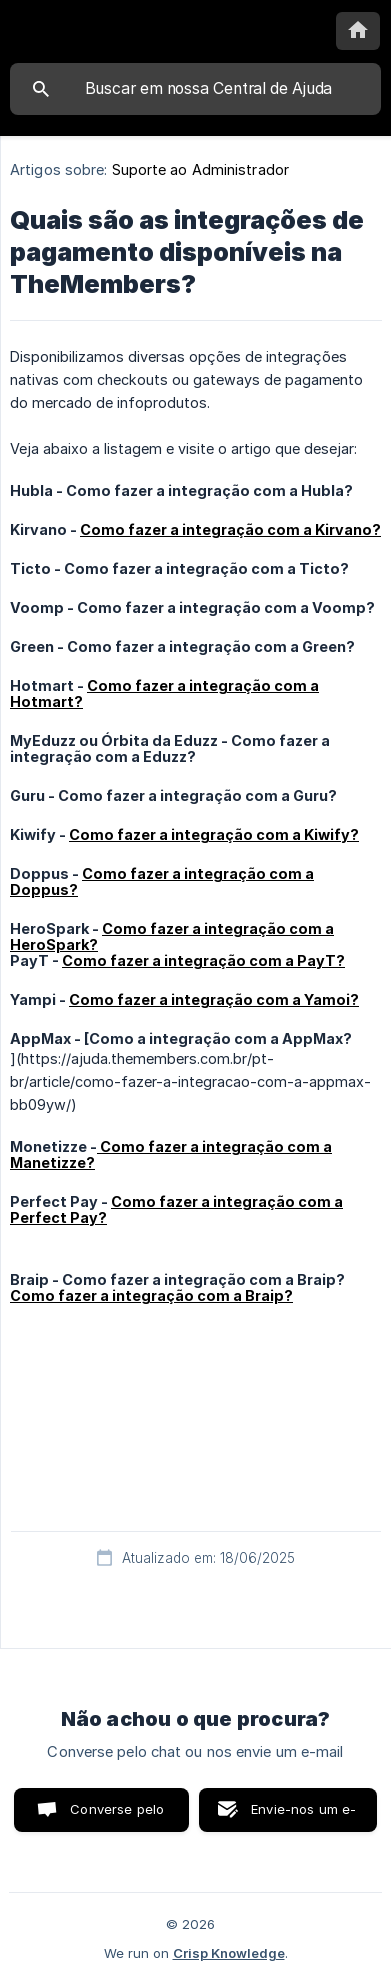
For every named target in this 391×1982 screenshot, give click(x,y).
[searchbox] (195, 89)
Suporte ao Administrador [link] (200, 169)
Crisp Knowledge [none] (229, 1953)
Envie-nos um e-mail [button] (303, 1816)
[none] (358, 31)
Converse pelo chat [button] (117, 1816)
